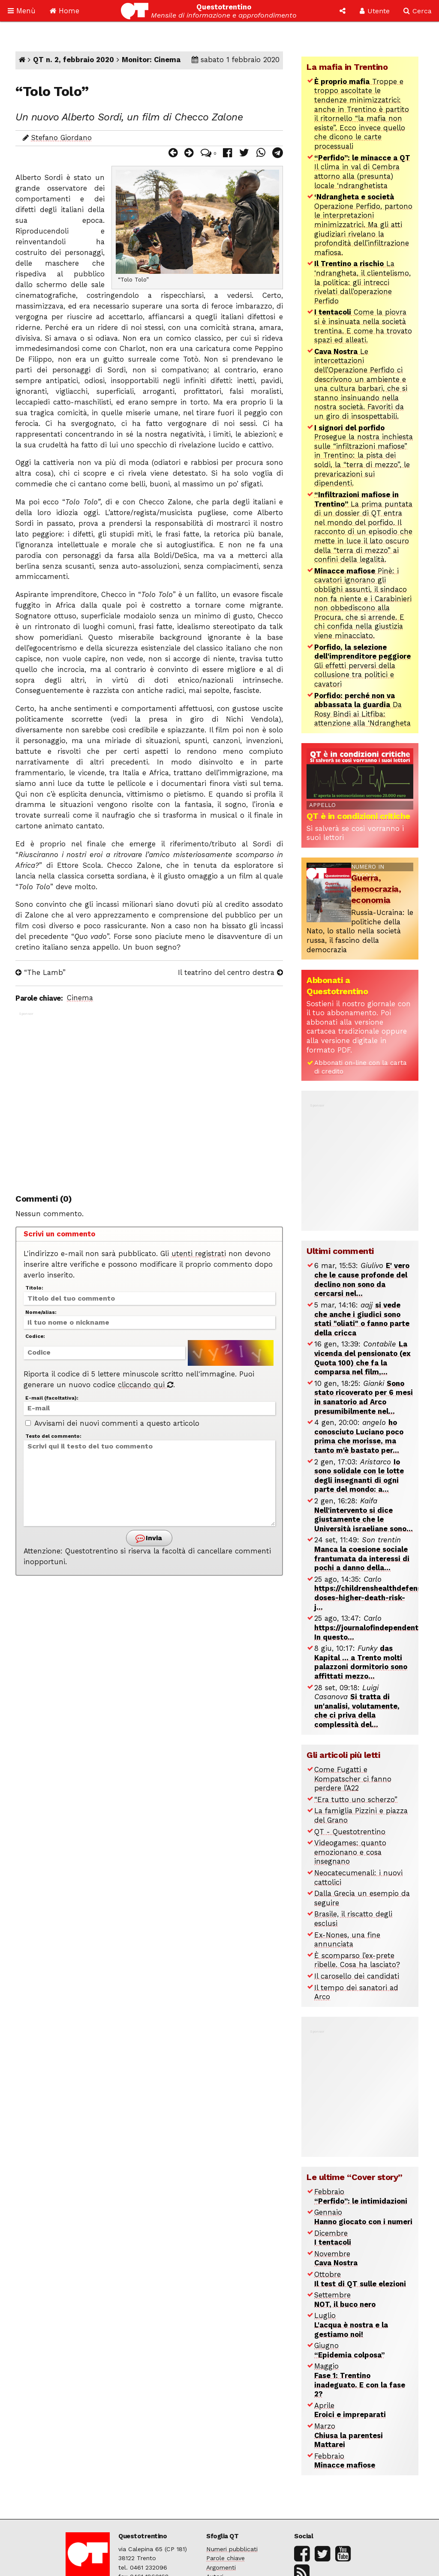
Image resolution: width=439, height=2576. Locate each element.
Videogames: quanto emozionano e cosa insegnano (350, 1852)
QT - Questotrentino (349, 1832)
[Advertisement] (149, 1097)
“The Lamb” (40, 973)
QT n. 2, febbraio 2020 (73, 60)
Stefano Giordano (61, 138)
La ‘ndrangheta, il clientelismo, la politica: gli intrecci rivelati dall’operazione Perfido (362, 282)
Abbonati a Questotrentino (337, 985)
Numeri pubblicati (232, 2549)
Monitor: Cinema (151, 60)
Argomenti (221, 2567)
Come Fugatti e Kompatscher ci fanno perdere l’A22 (352, 1779)
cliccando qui (145, 1385)
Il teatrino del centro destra (230, 973)
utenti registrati (198, 1254)
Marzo (348, 2435)
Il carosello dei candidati (356, 1976)
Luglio (351, 2325)
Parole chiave (225, 2558)
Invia (148, 1538)
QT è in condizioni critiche (358, 816)
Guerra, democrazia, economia (376, 889)
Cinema (80, 998)
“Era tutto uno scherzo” (355, 1800)
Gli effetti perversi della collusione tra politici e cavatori (362, 665)
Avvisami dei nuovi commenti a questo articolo (112, 1423)
